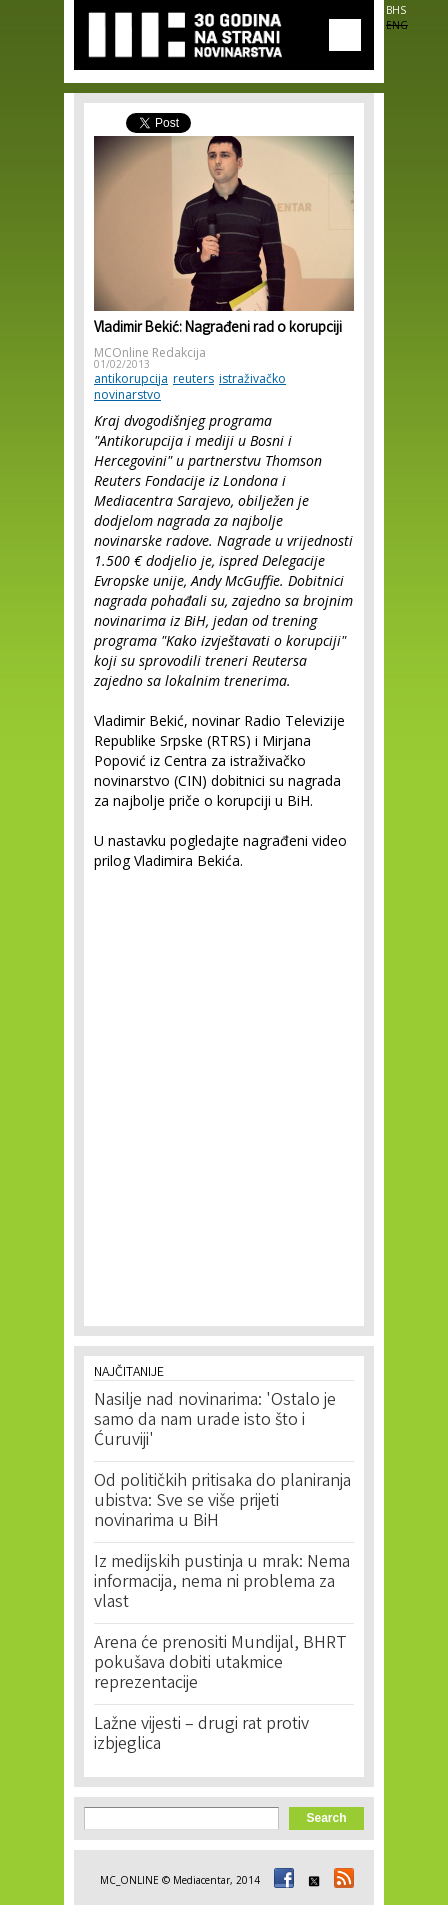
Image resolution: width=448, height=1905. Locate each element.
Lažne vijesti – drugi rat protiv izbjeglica (201, 1735)
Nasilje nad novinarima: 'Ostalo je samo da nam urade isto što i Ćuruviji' (215, 1421)
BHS (396, 10)
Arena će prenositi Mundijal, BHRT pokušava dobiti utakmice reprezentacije (220, 1664)
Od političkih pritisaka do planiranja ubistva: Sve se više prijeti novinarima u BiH (222, 1502)
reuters (193, 378)
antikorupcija (131, 378)
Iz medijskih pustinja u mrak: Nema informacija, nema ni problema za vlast (222, 1583)
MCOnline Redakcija (150, 352)
